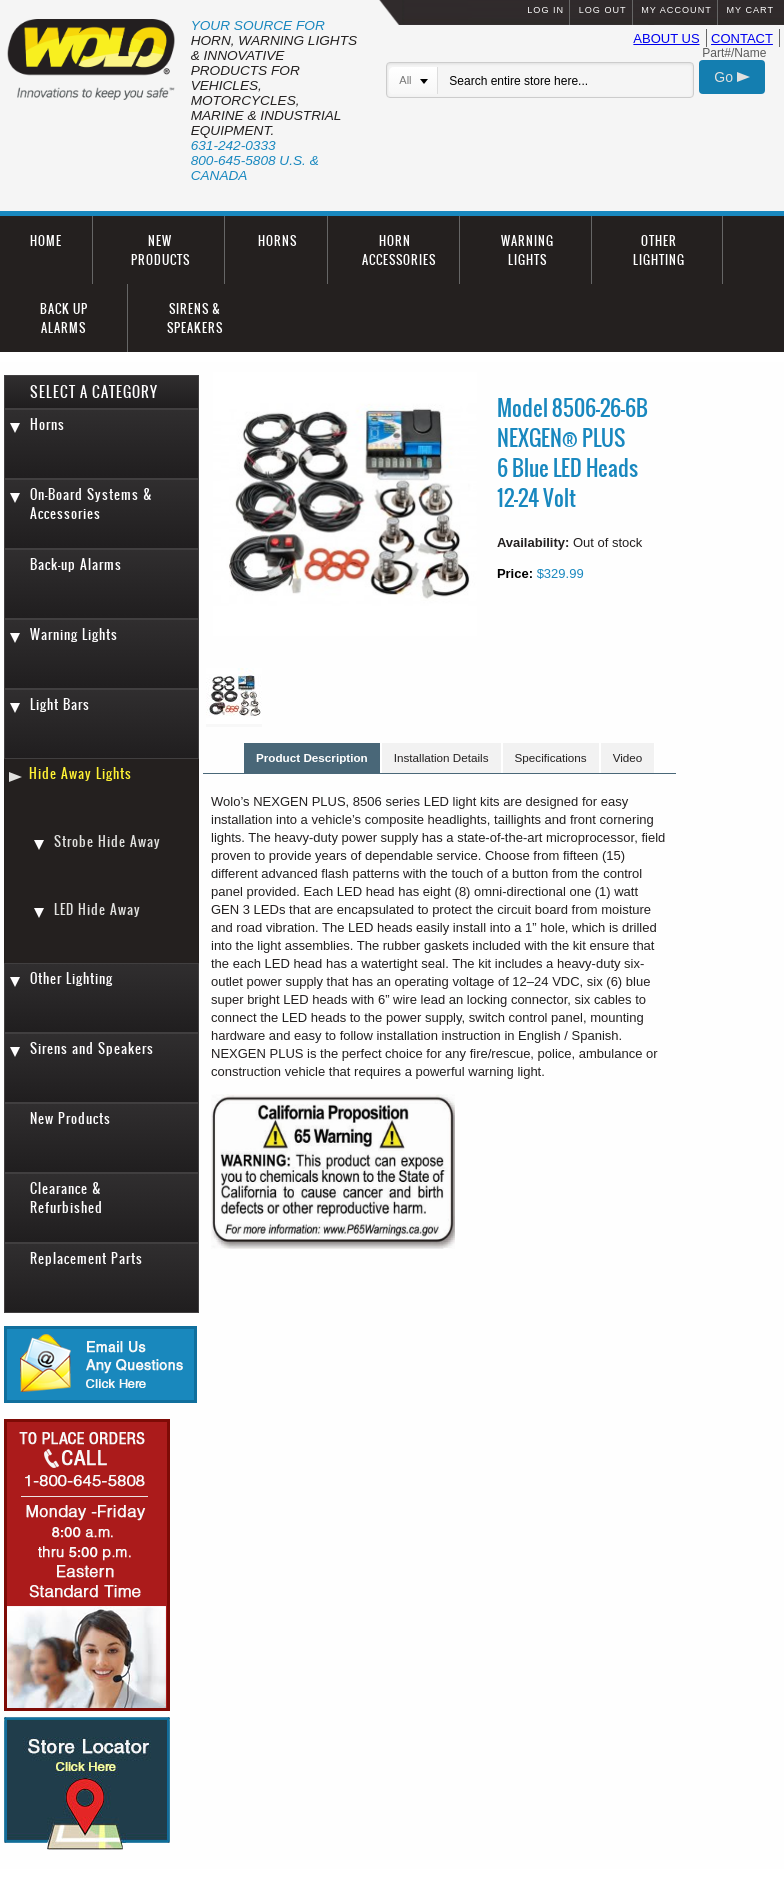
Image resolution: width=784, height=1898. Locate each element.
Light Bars (60, 704)
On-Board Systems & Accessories (91, 504)
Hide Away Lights (80, 773)
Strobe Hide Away (107, 841)
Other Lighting (71, 978)
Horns (47, 424)
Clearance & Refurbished (66, 1198)
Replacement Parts (86, 1258)
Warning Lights (74, 634)
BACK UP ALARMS (64, 318)
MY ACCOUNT (676, 10)
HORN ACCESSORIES (399, 250)
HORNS (277, 240)
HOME (46, 240)
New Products (70, 1118)
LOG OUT (603, 10)
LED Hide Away (97, 909)
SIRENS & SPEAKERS (195, 318)
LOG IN (545, 10)
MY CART (750, 10)
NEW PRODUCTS (160, 250)
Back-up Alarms (76, 564)
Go (732, 77)
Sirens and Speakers (92, 1048)
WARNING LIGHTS (527, 250)
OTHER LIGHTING (659, 250)
